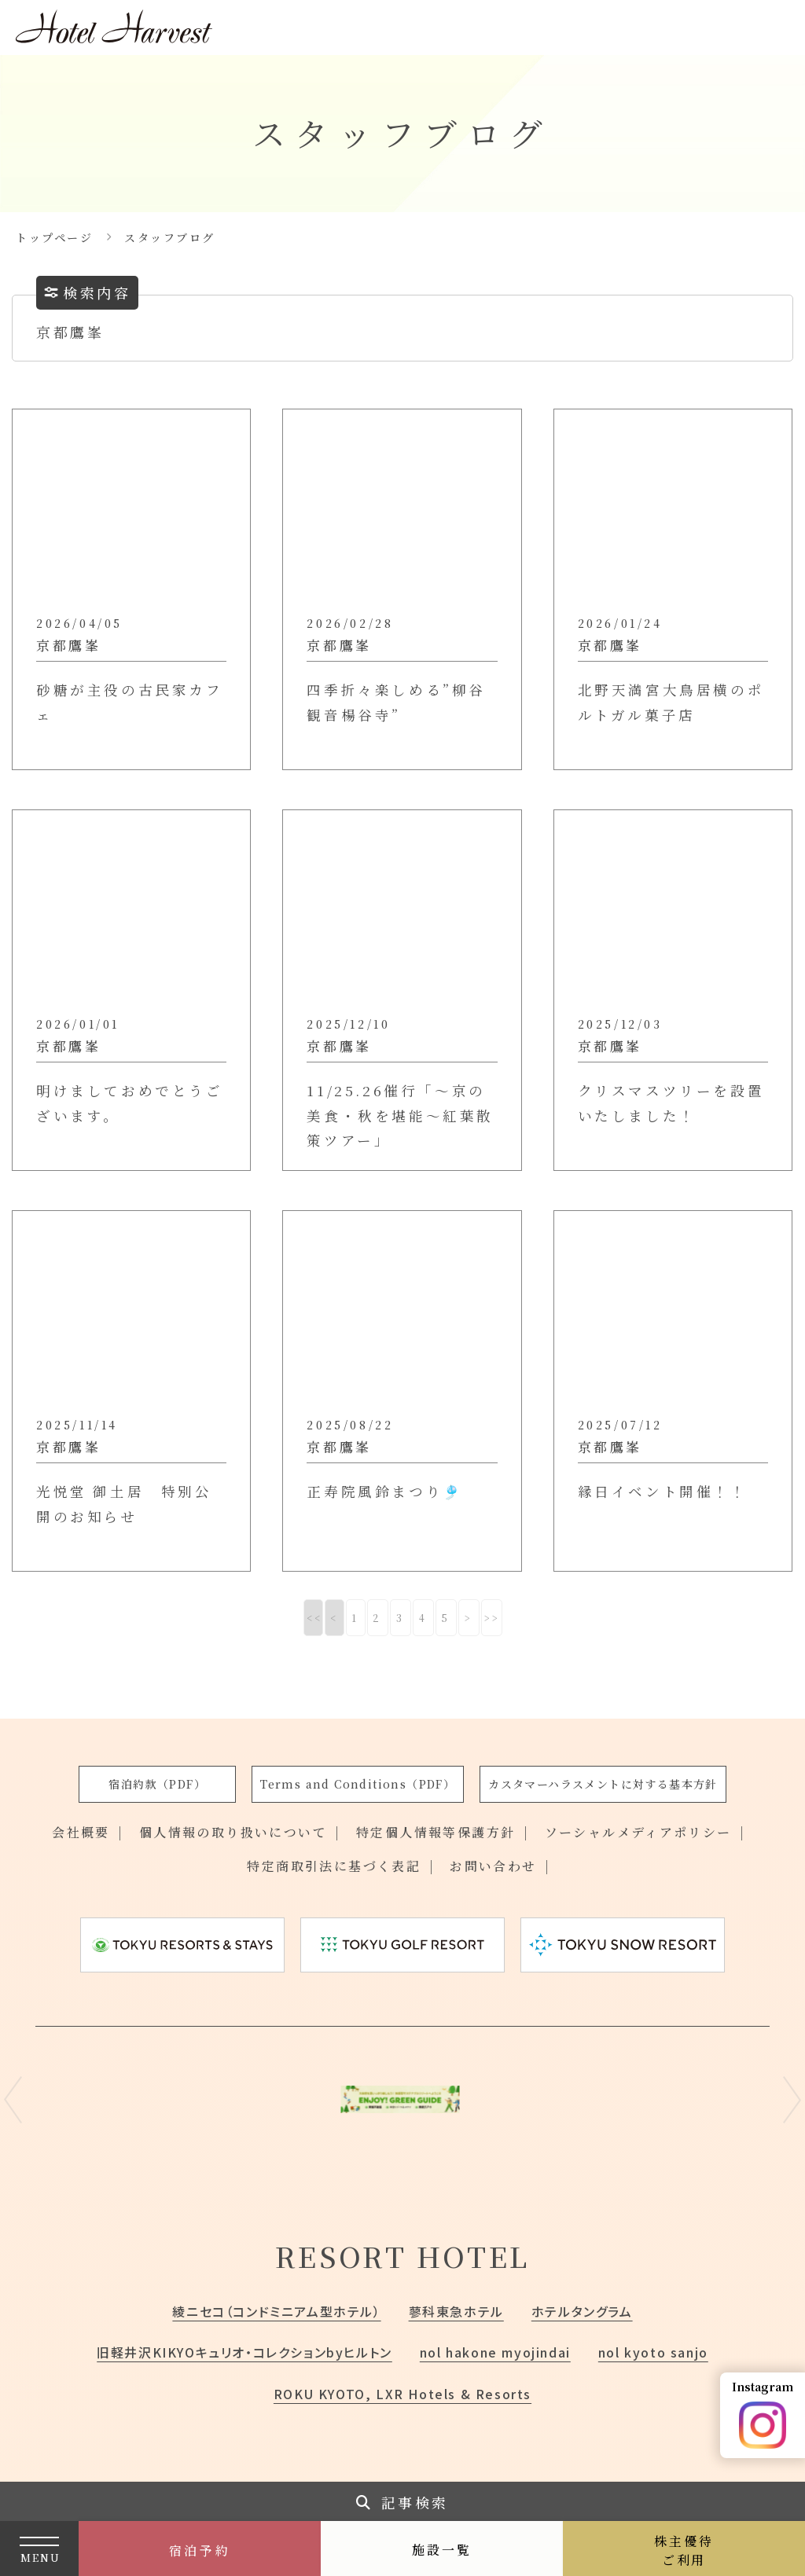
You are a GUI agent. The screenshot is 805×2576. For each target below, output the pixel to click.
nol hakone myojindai (495, 2352)
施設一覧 (441, 2550)
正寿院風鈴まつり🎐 (384, 1491)
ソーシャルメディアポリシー (638, 1832)
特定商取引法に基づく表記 (334, 1866)
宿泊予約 (199, 2550)
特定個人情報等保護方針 (435, 1832)
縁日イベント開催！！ (663, 1491)
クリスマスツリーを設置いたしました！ (671, 1103)
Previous (13, 2099)
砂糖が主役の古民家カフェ (129, 702)
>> (492, 1617)
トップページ (54, 237)
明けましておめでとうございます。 (129, 1103)
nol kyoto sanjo (653, 2352)
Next (792, 2099)
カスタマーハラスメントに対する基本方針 (603, 1784)
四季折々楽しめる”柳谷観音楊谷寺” (396, 702)
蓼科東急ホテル (456, 2311)
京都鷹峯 (68, 645)
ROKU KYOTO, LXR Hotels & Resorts (402, 2393)
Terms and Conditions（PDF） (357, 1784)
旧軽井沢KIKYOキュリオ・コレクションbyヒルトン (244, 2352)
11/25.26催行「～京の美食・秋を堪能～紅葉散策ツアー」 (400, 1115)
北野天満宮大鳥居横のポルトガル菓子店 (671, 702)
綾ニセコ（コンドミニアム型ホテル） (276, 2311)
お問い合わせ (493, 1866)
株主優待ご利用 (684, 2550)
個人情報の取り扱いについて (233, 1832)
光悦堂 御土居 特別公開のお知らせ (124, 1503)
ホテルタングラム (582, 2311)
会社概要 (81, 1832)
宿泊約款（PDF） (157, 1784)
